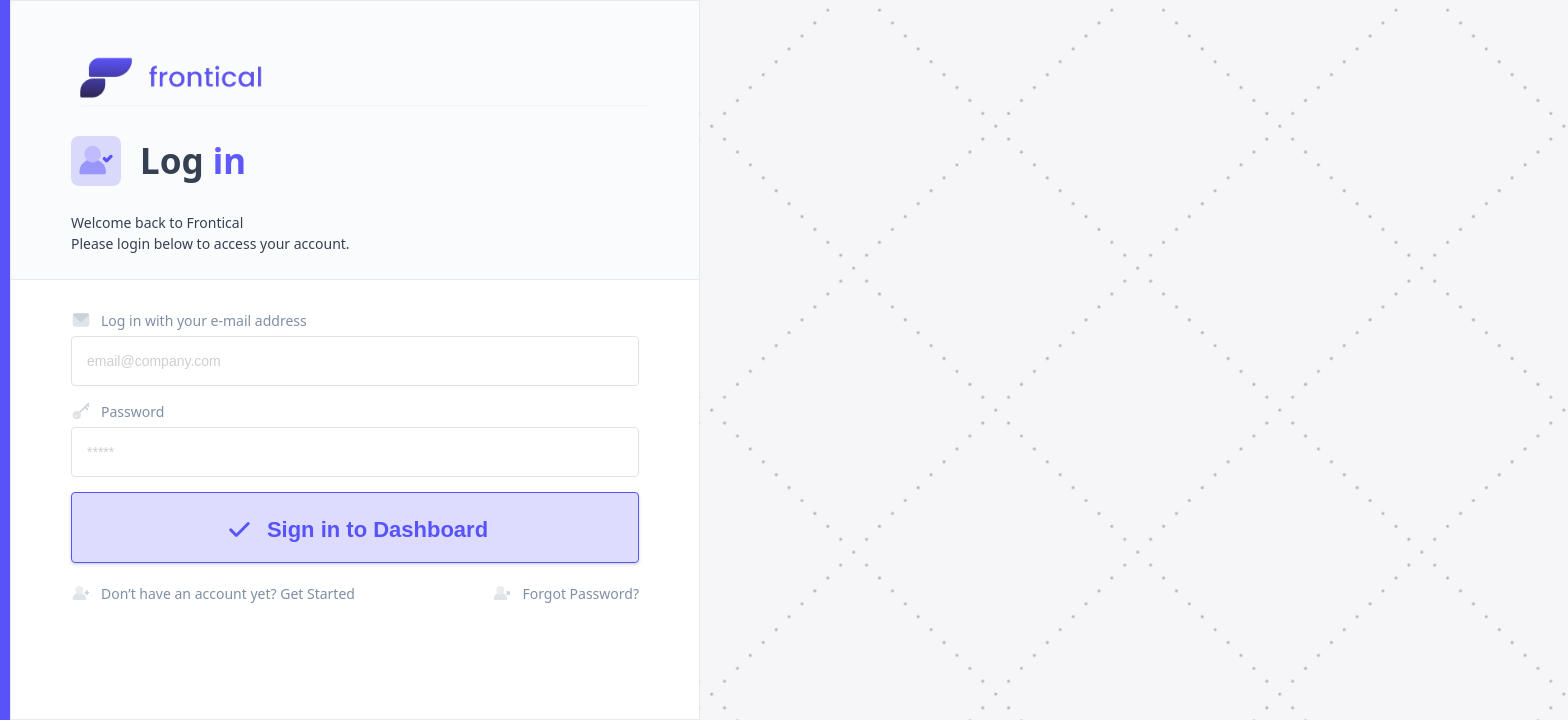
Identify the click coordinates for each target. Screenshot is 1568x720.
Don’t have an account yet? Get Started (213, 593)
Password (117, 411)
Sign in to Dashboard (355, 529)
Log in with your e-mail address (189, 320)
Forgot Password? (565, 593)
